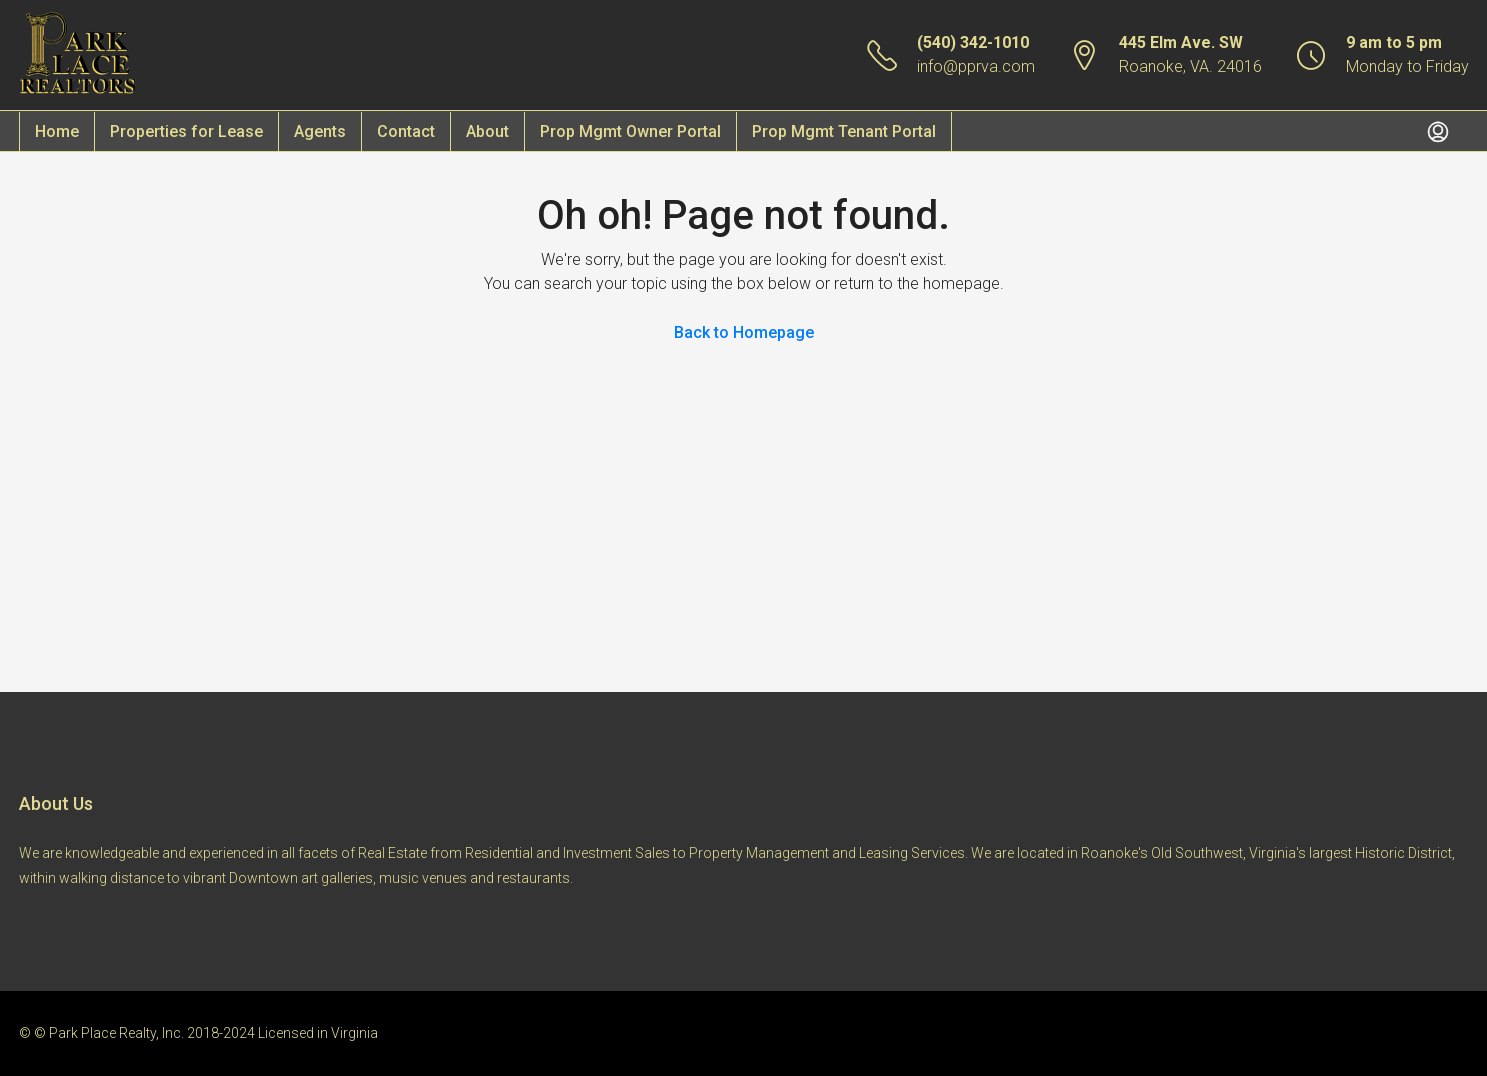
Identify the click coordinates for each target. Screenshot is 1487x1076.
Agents (320, 131)
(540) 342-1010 (973, 42)
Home (57, 131)
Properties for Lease (186, 131)
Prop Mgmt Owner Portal (630, 131)
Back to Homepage (744, 332)
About (487, 131)
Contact (406, 131)
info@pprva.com (976, 66)
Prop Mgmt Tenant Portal (844, 131)
